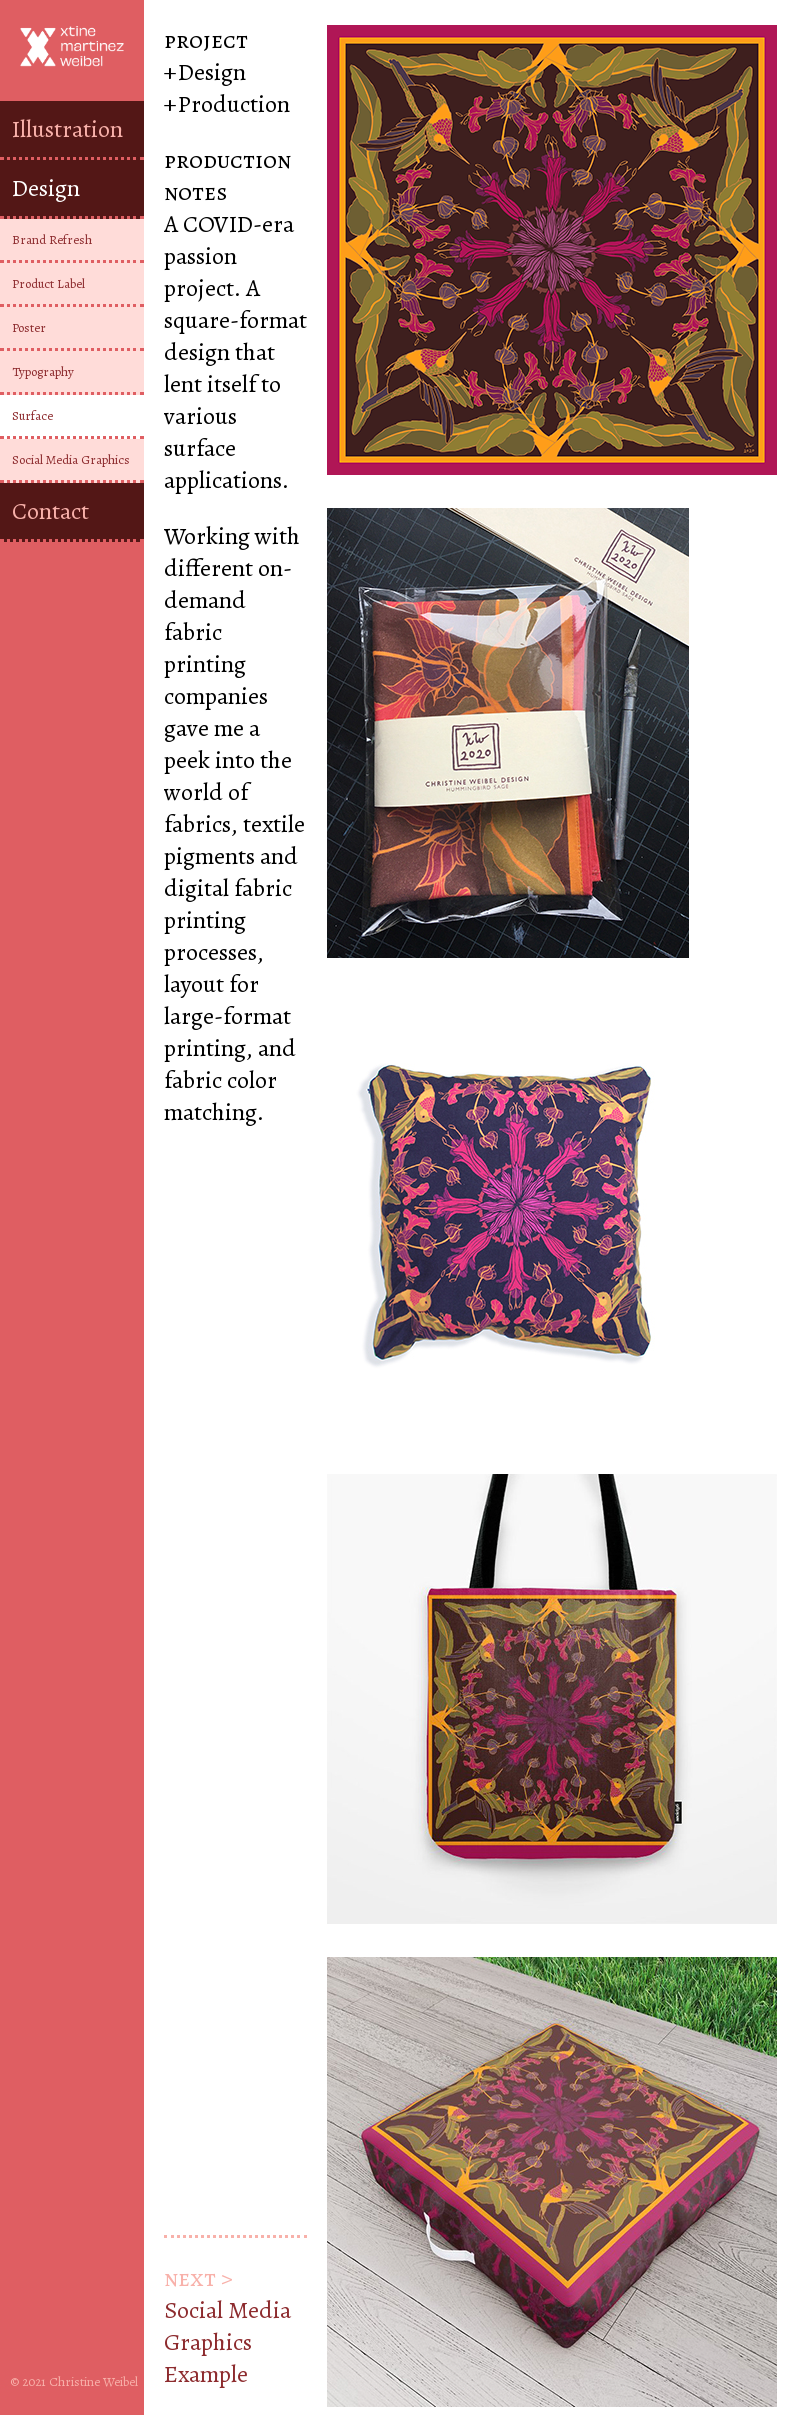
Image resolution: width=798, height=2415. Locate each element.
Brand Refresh (52, 239)
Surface (32, 415)
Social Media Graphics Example (227, 2342)
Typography (43, 371)
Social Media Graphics (71, 459)
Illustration (67, 129)
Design (46, 188)
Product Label (48, 283)
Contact (50, 511)
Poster (29, 327)
